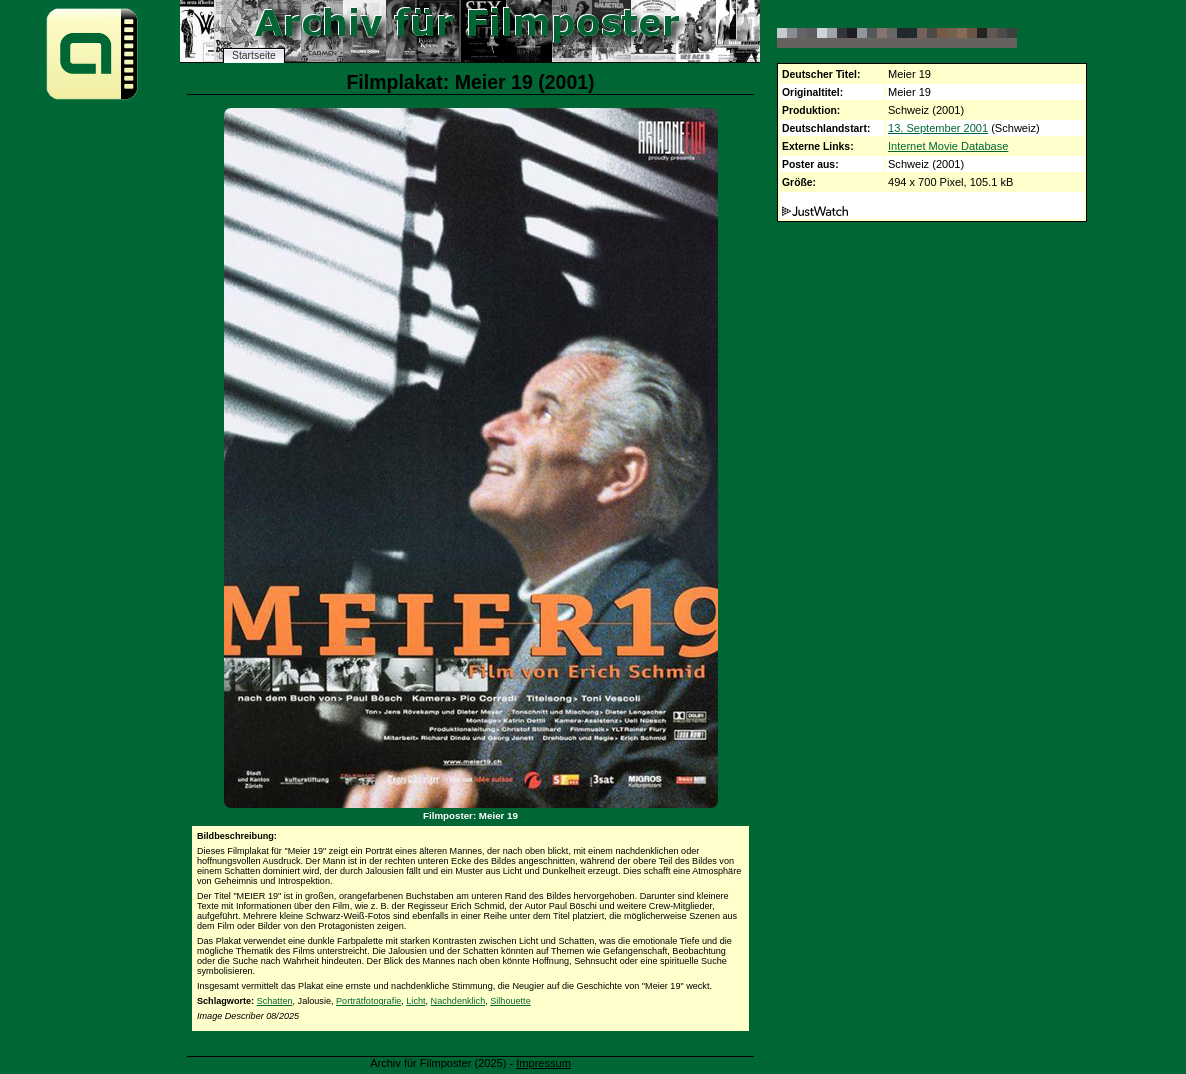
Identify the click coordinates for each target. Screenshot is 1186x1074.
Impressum (543, 1063)
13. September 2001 (938, 128)
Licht (415, 1001)
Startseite (254, 55)
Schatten (275, 1001)
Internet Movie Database (948, 146)
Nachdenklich (458, 1001)
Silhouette (510, 1001)
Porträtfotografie (368, 1001)
